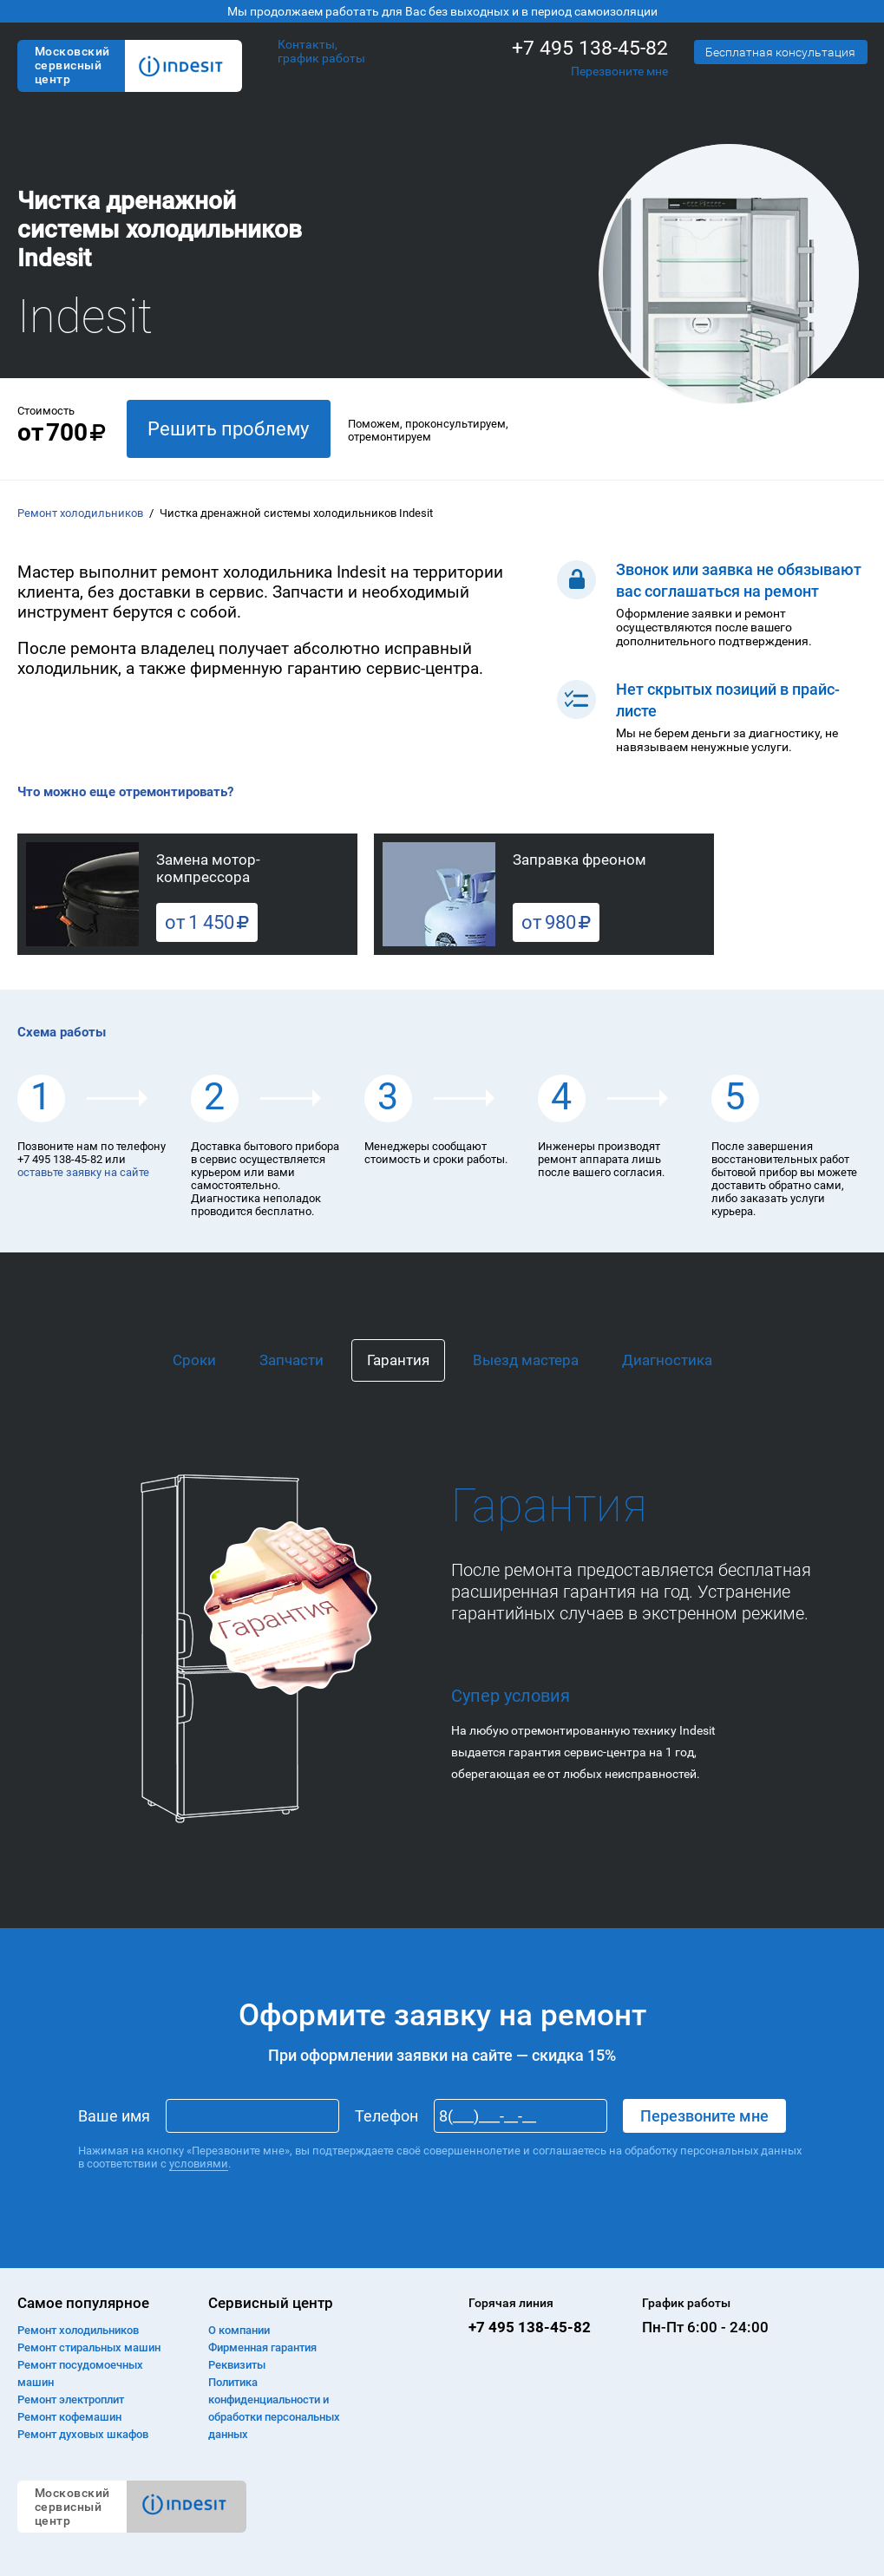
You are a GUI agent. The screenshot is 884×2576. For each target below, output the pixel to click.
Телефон (386, 2116)
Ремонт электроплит (70, 2399)
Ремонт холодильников (80, 513)
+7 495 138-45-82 (590, 48)
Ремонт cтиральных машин (88, 2347)
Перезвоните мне (619, 71)
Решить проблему (228, 429)
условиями (198, 2163)
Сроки (194, 1360)
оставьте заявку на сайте (83, 1172)
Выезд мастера (526, 1360)
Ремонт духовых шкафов (82, 2434)
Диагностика (667, 1360)
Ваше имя (114, 2116)
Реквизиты (236, 2364)
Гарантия (398, 1360)
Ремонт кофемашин (69, 2416)
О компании (239, 2330)
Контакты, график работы (321, 51)
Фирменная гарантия (262, 2347)
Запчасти (291, 1360)
